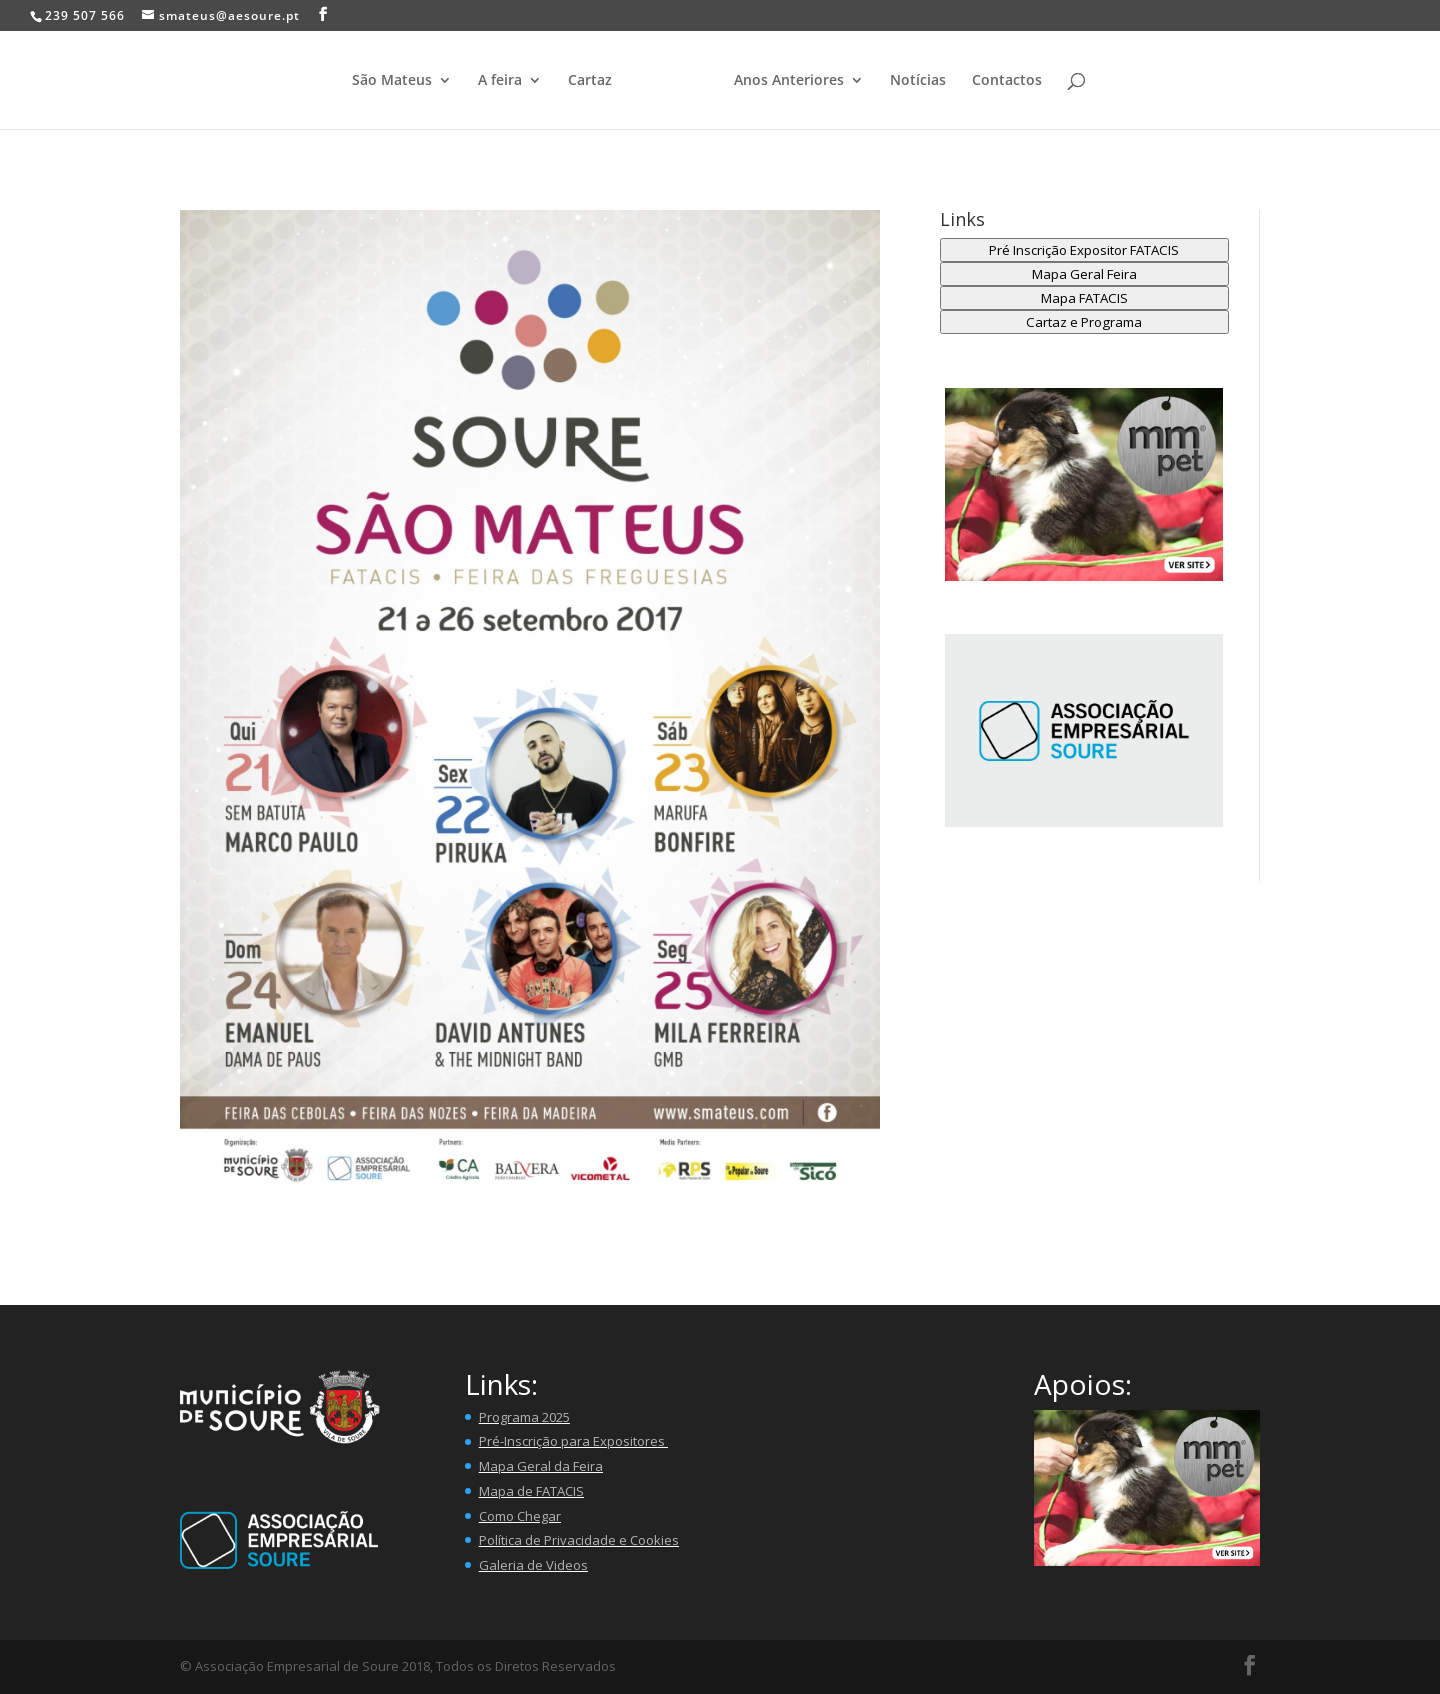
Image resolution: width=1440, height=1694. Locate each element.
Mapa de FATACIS (531, 1491)
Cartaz (590, 81)
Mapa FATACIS (1084, 298)
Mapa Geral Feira (1084, 274)
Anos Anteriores (789, 81)
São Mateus (392, 81)
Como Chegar (520, 1516)
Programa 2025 (524, 1417)
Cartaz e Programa (1084, 322)
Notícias (918, 81)
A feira (500, 81)
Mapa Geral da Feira (541, 1466)
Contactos (1007, 81)
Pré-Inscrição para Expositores (573, 1441)
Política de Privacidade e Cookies (579, 1540)
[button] (1084, 484)
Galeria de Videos (533, 1565)
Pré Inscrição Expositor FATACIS (1084, 250)
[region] (1084, 730)
